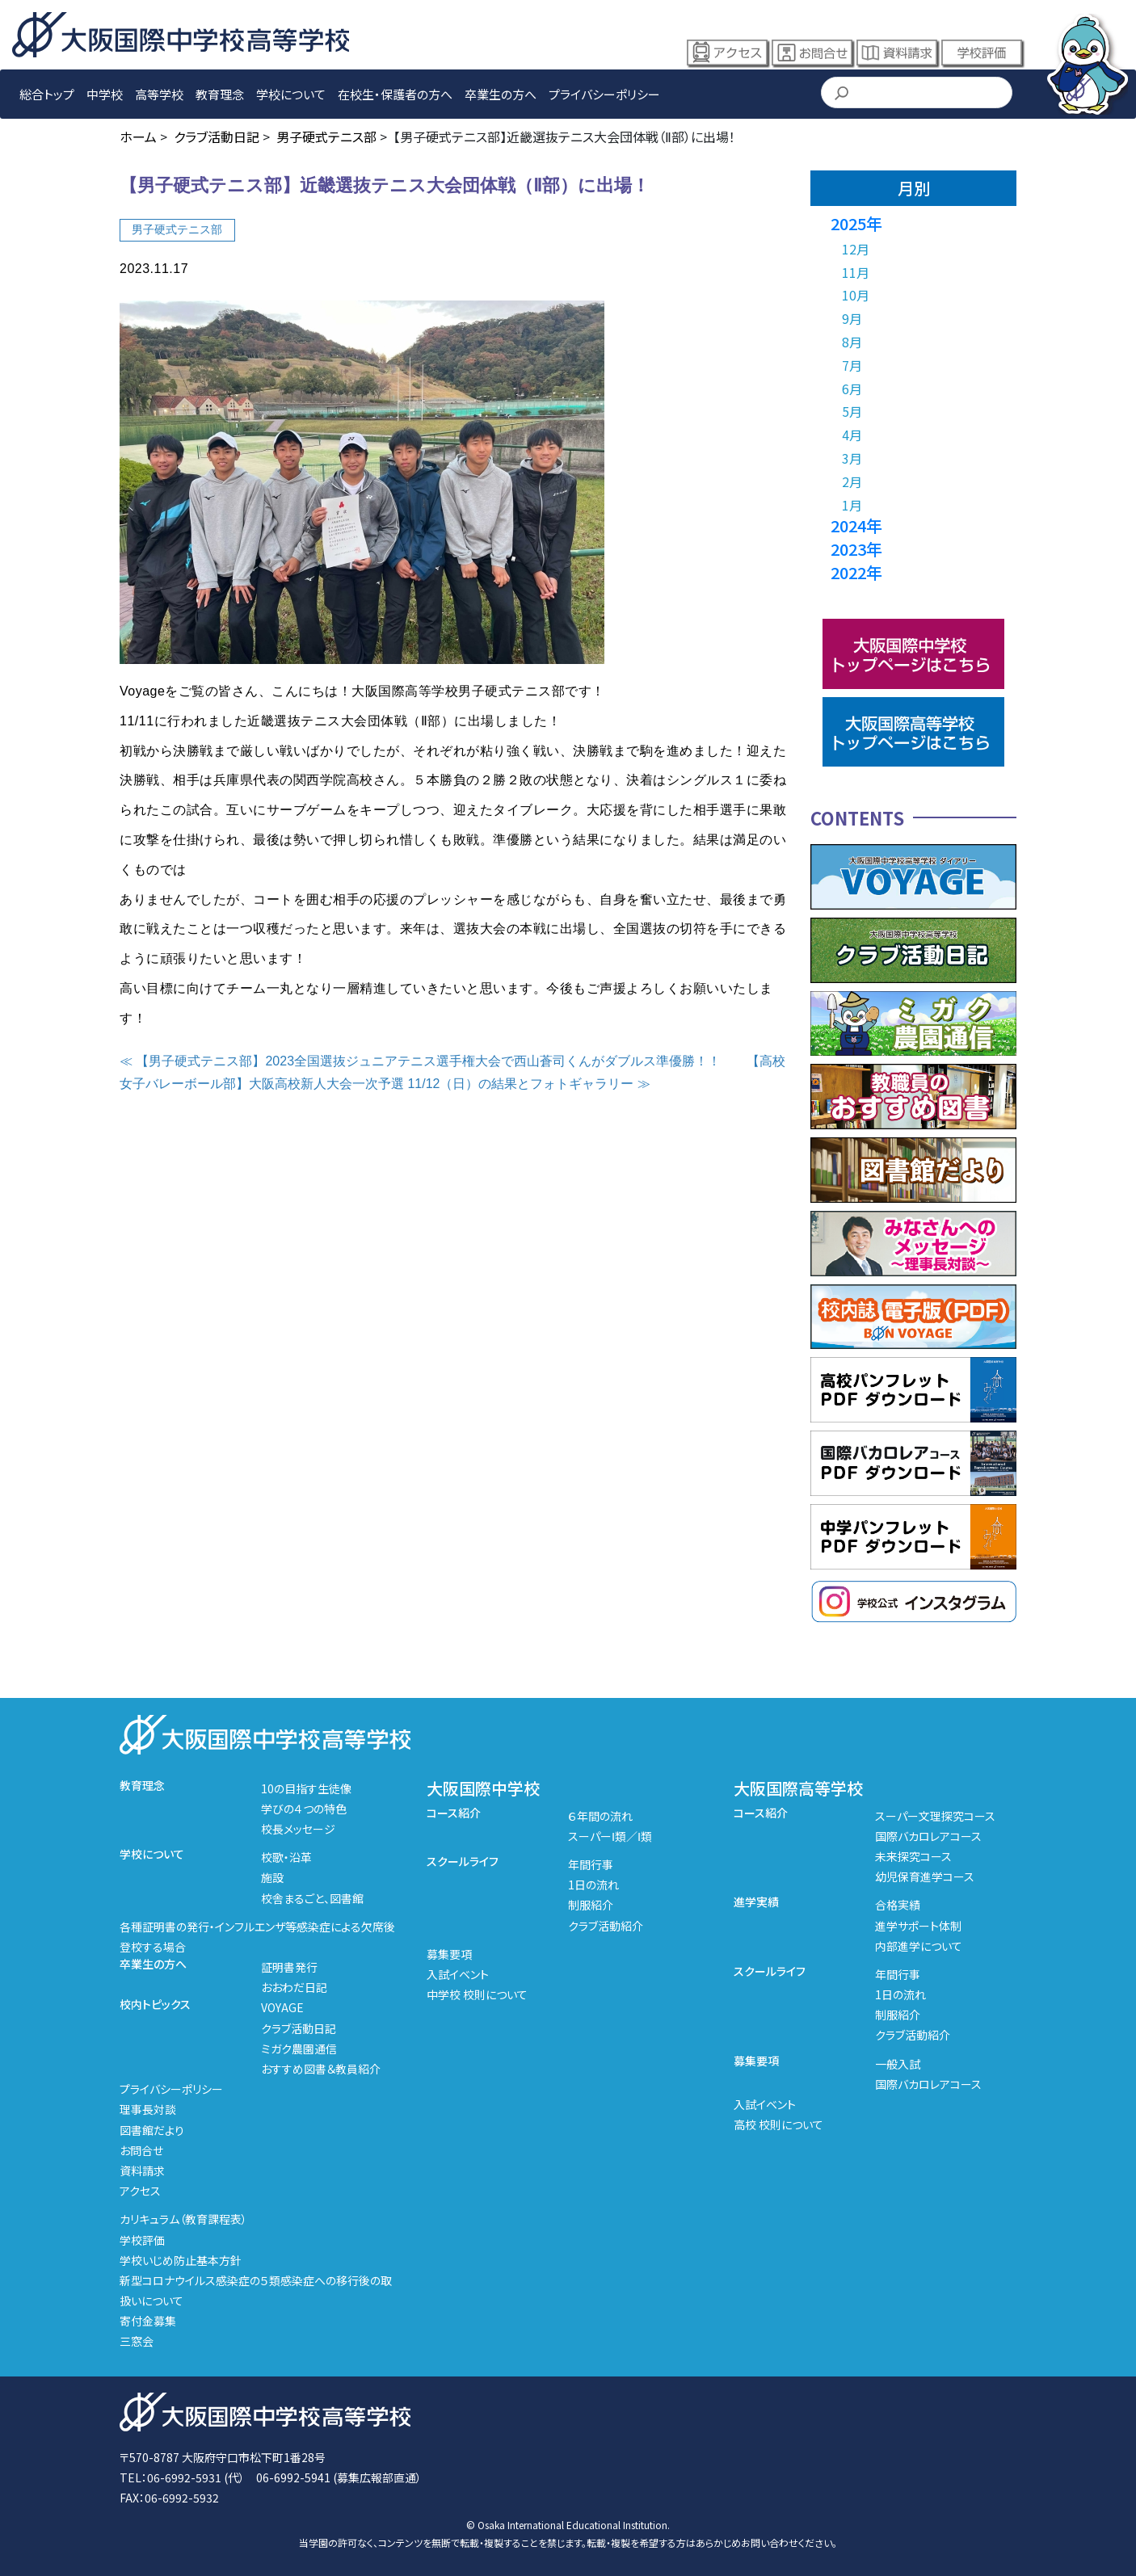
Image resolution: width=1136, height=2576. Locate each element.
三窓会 (137, 2341)
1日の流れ (593, 1884)
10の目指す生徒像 (306, 1788)
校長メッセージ (298, 1829)
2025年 (856, 223)
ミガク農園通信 (299, 2048)
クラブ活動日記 (298, 2028)
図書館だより (152, 2130)
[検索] (915, 94)
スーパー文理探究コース (935, 1816)
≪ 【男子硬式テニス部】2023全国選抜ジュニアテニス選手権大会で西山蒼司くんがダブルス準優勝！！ (420, 1061)
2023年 (856, 549)
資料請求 (896, 52)
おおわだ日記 (294, 1987)
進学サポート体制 (918, 1926)
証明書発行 (289, 1967)
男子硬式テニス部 (177, 229)
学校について (291, 94)
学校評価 (981, 52)
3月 (852, 458)
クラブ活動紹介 (605, 1926)
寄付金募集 (148, 2321)
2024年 (856, 525)
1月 (852, 505)
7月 (852, 365)
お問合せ (812, 52)
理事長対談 (148, 2109)
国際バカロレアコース (928, 1836)
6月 (852, 388)
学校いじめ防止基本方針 (181, 2260)
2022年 (856, 572)
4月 (852, 434)
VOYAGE (282, 2007)
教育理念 (220, 94)
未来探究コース (913, 1856)
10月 (855, 295)
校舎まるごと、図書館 (312, 1898)
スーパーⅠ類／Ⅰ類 (610, 1836)
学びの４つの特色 (304, 1809)
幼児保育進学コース (924, 1876)
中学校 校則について (477, 1994)
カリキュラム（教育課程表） (183, 2219)
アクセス (727, 52)
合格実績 (897, 1905)
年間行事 (590, 1864)
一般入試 (897, 2064)
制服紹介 (590, 1905)
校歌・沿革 (286, 1857)
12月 (855, 248)
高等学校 (159, 94)
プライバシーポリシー (604, 94)
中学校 (104, 94)
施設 (272, 1877)
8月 (852, 341)
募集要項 (449, 1954)
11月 (855, 272)
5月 (852, 411)
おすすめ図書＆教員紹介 (321, 2069)
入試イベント (458, 1974)
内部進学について (918, 1946)
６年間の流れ (600, 1816)
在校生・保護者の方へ (395, 94)
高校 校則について (778, 2124)
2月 (852, 481)
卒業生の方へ (500, 94)
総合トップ (46, 94)
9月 (852, 318)
